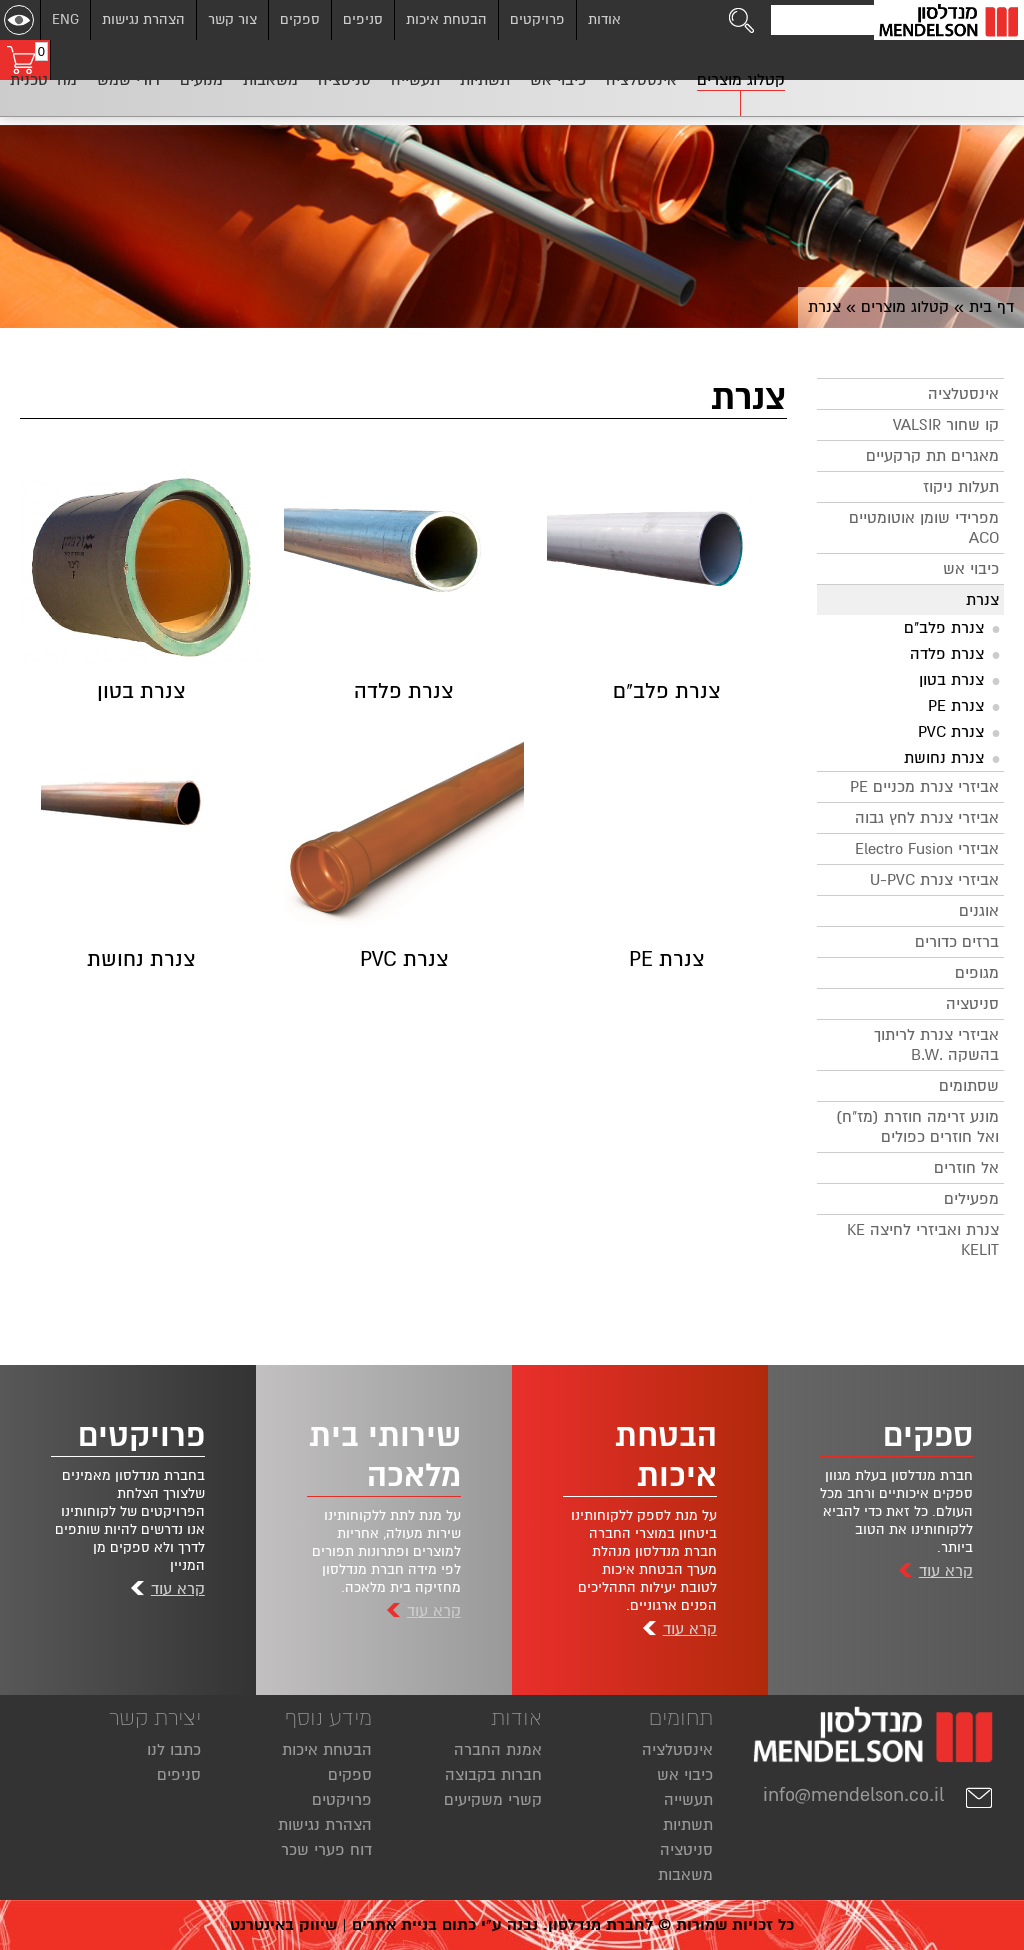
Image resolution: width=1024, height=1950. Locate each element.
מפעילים (971, 1199)
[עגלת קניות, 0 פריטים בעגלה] (25, 60)
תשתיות (688, 1825)
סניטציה (972, 1004)
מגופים (977, 973)
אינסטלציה (963, 394)
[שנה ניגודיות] (19, 20)
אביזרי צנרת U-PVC (934, 880)
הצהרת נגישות (143, 19)
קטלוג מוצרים (905, 307)
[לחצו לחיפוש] (742, 20)
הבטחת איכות (446, 19)
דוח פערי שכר (326, 1850)
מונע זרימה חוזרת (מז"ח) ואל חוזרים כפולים (917, 1127)
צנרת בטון (951, 680)
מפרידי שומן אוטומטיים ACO (924, 528)
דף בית (991, 307)
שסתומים (969, 1086)
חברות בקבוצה (493, 1775)
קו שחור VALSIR (946, 425)
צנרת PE (956, 706)
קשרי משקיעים (493, 1800)
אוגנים (979, 911)
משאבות (685, 1875)
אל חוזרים (966, 1168)
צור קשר (232, 19)
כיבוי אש (971, 569)
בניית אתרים (394, 1925)
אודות (604, 19)
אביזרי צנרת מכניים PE (924, 787)
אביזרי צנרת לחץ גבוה (927, 818)
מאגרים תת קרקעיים (932, 456)
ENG (65, 19)
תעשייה (688, 1800)
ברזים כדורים (957, 942)
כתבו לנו (174, 1750)
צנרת (982, 600)
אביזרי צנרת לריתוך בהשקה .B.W (936, 1045)
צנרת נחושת (944, 758)
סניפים (363, 19)
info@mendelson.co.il (878, 1795)
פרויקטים (537, 19)
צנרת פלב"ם (944, 628)
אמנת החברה (498, 1750)
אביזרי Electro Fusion (927, 849)
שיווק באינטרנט (283, 1925)
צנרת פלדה (947, 654)
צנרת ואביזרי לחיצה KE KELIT (923, 1240)
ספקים (300, 19)
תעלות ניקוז (961, 487)
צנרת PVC (951, 732)
